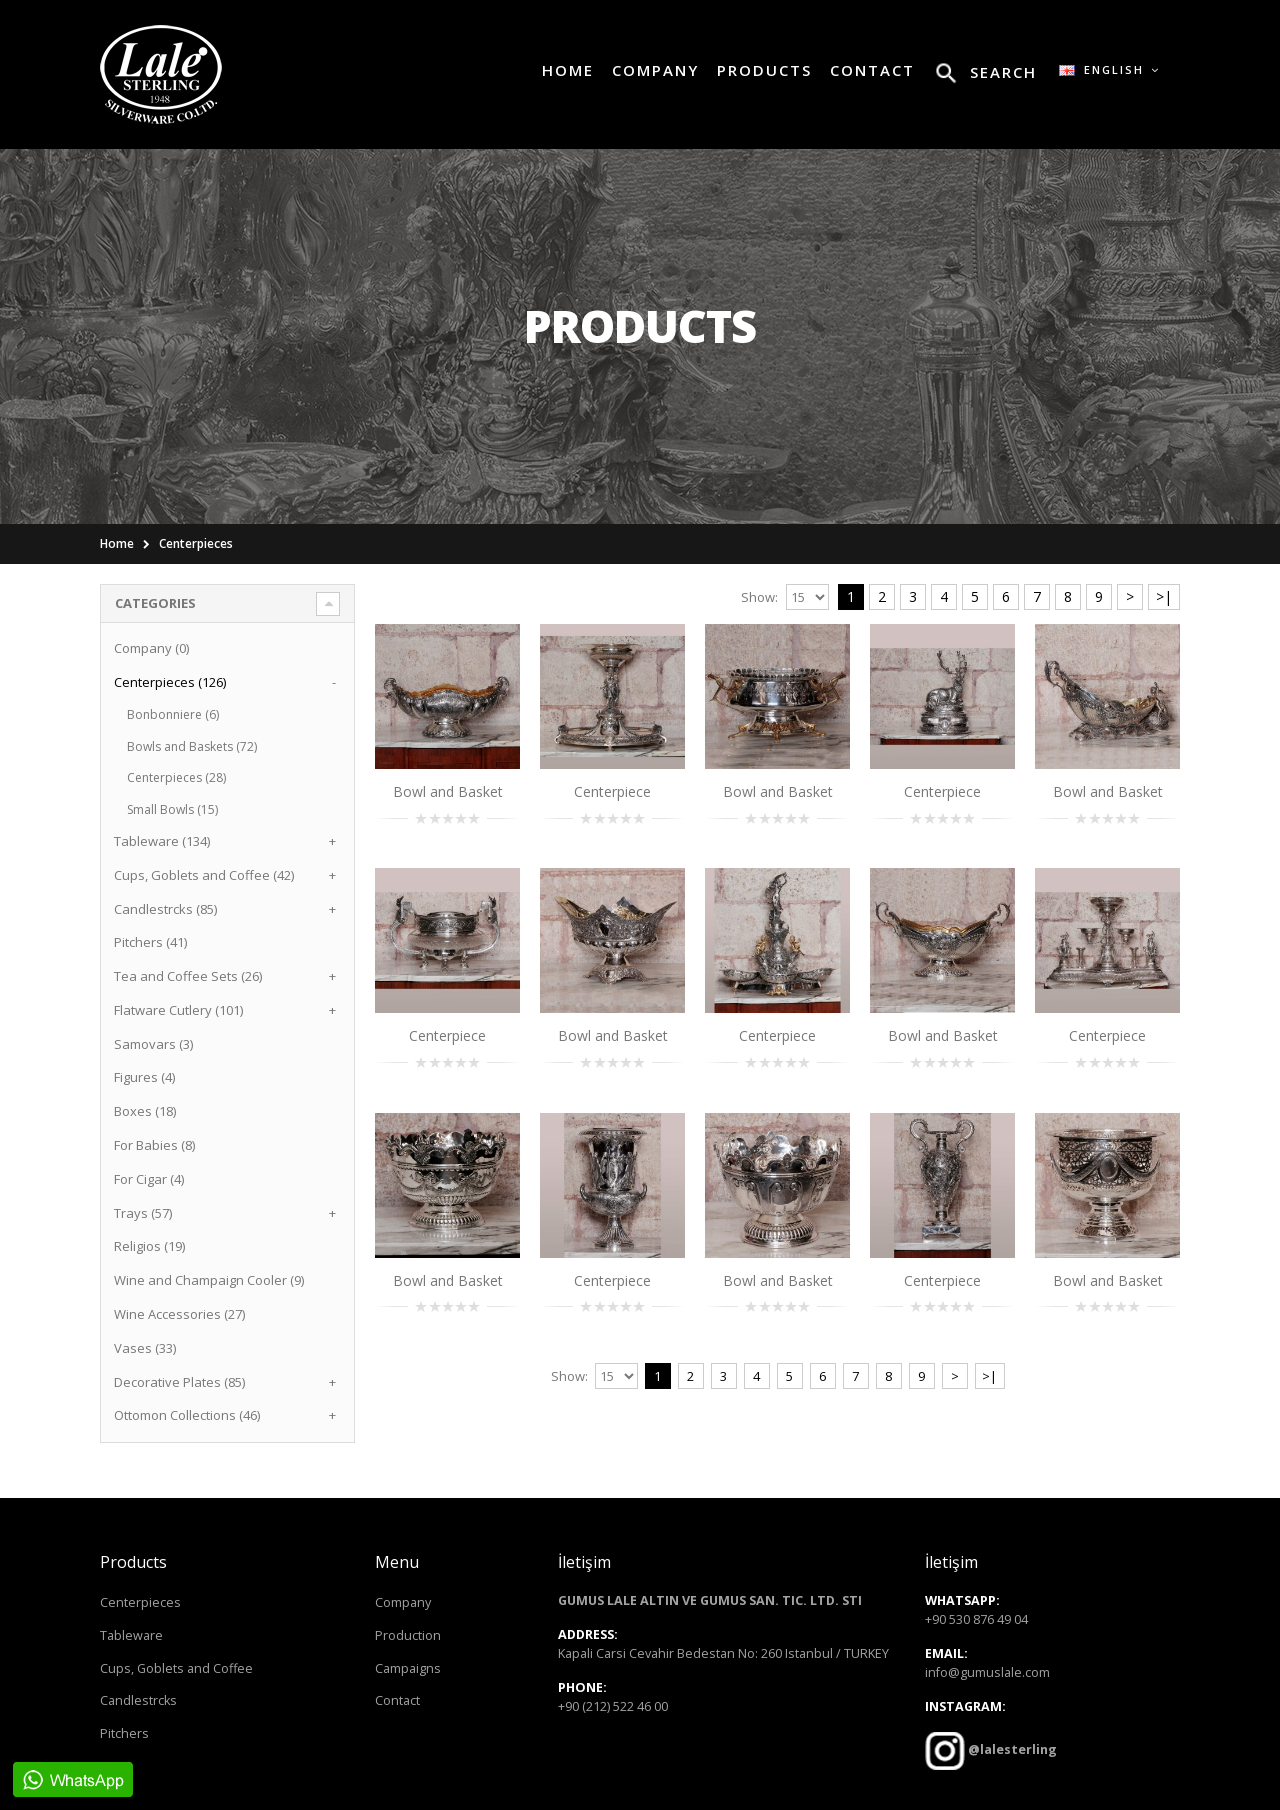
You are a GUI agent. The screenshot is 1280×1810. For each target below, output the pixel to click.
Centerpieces (196, 543)
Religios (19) (149, 1246)
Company (403, 1602)
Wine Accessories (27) (179, 1314)
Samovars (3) (153, 1044)
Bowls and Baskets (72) (192, 746)
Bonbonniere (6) (173, 714)
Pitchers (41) (150, 942)
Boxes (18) (145, 1111)
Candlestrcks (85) (165, 909)
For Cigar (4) (149, 1179)
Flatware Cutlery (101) (178, 1010)
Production (408, 1635)
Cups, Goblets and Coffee (176, 1668)
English (1109, 69)
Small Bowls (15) (172, 809)
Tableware (131, 1635)
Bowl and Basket (448, 791)
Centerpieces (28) (176, 777)
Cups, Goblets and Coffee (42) (204, 875)
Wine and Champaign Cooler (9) (209, 1280)
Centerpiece (612, 791)
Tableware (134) (162, 841)
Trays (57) (143, 1213)
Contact (397, 1700)
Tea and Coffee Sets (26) (188, 976)
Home (117, 543)
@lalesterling (1011, 1749)
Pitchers (124, 1733)
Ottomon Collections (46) (187, 1415)
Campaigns (408, 1668)
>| (1164, 596)
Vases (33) (145, 1348)
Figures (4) (144, 1077)
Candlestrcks (138, 1700)
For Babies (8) (154, 1145)
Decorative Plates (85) (179, 1382)
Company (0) (151, 648)
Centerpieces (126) (170, 682)
